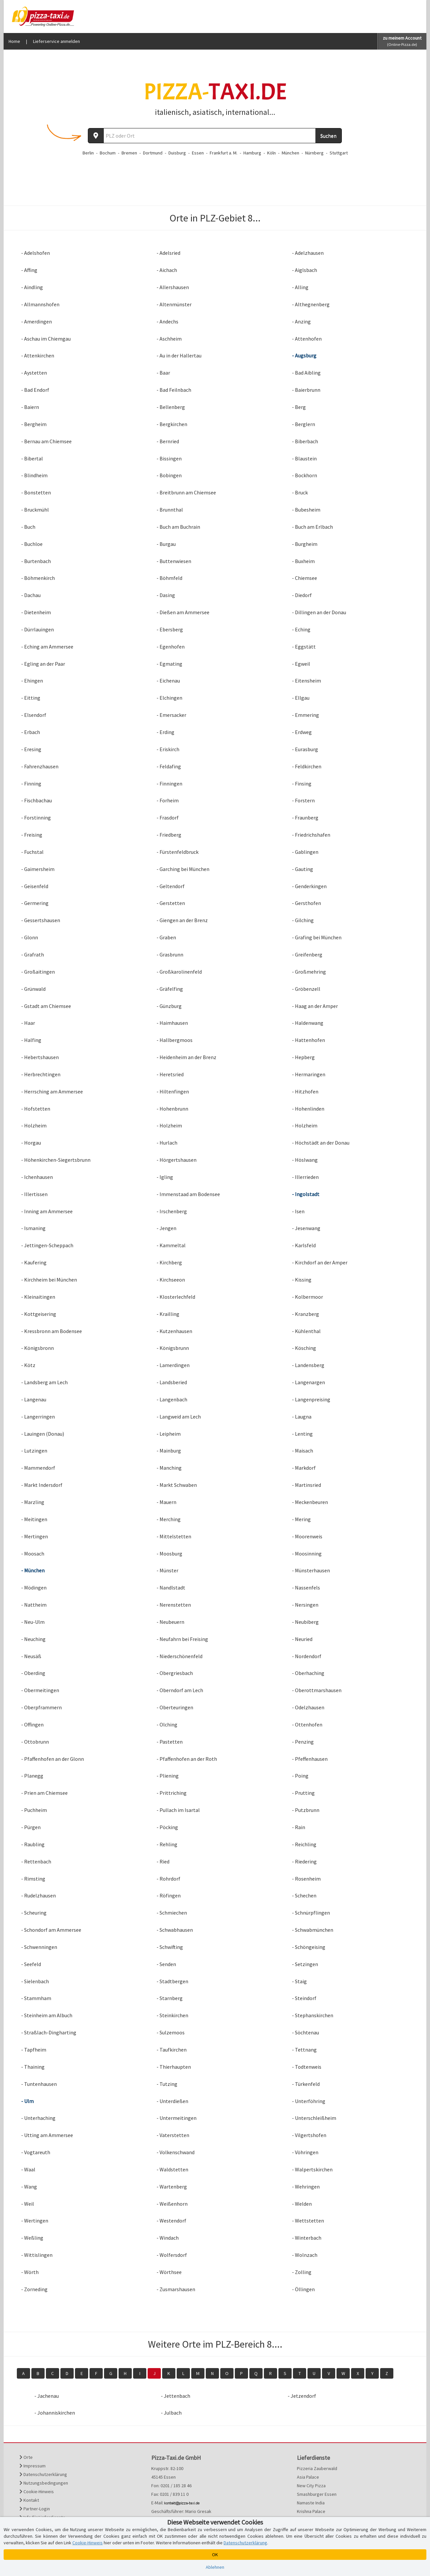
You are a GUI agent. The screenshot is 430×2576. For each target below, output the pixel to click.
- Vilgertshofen (309, 2135)
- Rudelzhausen (38, 1895)
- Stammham (36, 1998)
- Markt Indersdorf (41, 1485)
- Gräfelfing (170, 989)
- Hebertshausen (40, 1057)
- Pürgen (31, 1827)
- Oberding (33, 1673)
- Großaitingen (38, 971)
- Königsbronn (37, 1348)
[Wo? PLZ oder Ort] (209, 135)
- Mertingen (34, 1536)
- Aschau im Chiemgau (46, 338)
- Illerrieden (305, 1177)
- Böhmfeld (169, 578)
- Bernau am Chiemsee (46, 441)
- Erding (165, 732)
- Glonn (29, 937)
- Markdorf (304, 1467)
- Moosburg (169, 1553)
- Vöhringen (305, 2152)
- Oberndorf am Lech (180, 1690)
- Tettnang (304, 2049)
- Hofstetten (35, 1108)
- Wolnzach (304, 2255)
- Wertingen (34, 2220)
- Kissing (301, 1279)
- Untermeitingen (177, 2118)
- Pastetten (170, 1741)
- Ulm (27, 2101)
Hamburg (252, 153)
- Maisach (302, 1450)
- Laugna (301, 1416)
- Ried (163, 1861)
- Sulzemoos (171, 2032)
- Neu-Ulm (33, 1622)
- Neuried (302, 1639)
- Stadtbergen (172, 1981)
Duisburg (177, 153)
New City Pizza (311, 2486)
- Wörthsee (169, 2272)
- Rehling (167, 1844)
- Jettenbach (175, 2395)
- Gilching (303, 920)
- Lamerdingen (173, 1365)
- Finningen (169, 783)
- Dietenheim (36, 612)
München (290, 153)
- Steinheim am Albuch (46, 2015)
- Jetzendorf (302, 2395)
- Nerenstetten (174, 1604)
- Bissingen (169, 458)
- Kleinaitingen (38, 1296)
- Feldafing (169, 766)
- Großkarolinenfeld (179, 971)
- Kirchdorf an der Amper (319, 1262)
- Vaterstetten (173, 2135)
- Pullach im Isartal (178, 1810)
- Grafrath (32, 954)
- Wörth (30, 2272)
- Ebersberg (170, 629)
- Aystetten (34, 372)
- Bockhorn (304, 475)
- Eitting (30, 697)
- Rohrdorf (168, 1878)
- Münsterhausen (311, 1570)
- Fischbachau (36, 800)
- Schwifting (170, 1947)
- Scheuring (34, 1912)
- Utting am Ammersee (47, 2135)
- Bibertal (32, 458)
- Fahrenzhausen (39, 766)
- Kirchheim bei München (49, 1279)
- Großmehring (309, 971)
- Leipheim (169, 1433)
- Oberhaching (308, 1673)
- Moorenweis (307, 1536)
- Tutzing (167, 2084)
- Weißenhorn (172, 2203)
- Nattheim (34, 1604)
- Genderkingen (309, 886)
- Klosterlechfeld (176, 1296)
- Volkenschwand (176, 2152)
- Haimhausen (172, 1023)
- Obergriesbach (175, 1673)
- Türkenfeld (306, 2084)
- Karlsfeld (304, 1245)
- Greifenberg (307, 954)
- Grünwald (33, 989)
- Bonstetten (36, 492)
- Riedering (304, 1861)
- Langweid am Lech (179, 1416)
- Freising (31, 834)
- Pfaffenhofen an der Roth (187, 1759)
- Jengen (166, 1228)
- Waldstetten (172, 2169)
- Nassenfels (306, 1587)
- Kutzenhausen (174, 1331)
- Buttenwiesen (174, 561)
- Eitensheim (306, 680)
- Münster (167, 1570)
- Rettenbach (36, 1861)
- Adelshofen (35, 253)
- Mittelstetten (174, 1536)
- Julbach (171, 2412)
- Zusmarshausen (176, 2289)
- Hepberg (303, 1057)
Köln (271, 153)
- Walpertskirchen (312, 2169)
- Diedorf (302, 595)
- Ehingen (32, 680)
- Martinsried (306, 1485)
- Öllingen (303, 2289)
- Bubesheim (306, 509)
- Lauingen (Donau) (42, 1433)
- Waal (28, 2169)
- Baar (163, 372)
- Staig (299, 1981)
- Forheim (168, 800)
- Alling (300, 287)
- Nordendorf (306, 1656)
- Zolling (301, 2272)
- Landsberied (172, 1382)
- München (33, 1570)
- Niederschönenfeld (179, 1656)
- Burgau (166, 544)
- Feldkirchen (306, 766)
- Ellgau (300, 697)
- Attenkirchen (37, 355)
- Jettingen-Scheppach (47, 1245)
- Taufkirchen (172, 2049)
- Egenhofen (171, 646)
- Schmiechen (172, 1912)
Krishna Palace (311, 2511)
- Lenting (302, 1433)
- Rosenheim (306, 1878)
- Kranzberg (305, 1314)
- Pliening (168, 1775)
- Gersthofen (306, 903)
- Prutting (303, 1793)
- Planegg (32, 1775)
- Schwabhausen (175, 1929)
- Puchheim (34, 1810)
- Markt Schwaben (177, 1485)
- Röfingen (169, 1895)
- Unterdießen (172, 2101)
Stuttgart (339, 153)
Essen (198, 153)
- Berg (299, 407)
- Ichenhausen (37, 1177)
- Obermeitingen (40, 1690)
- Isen (298, 1211)
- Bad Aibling (306, 372)
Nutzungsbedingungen (43, 2483)
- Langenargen (308, 1382)
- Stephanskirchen (312, 2015)
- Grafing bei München (316, 937)
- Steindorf (304, 1998)
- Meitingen (34, 1519)
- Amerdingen (36, 321)
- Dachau (31, 595)
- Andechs (167, 321)
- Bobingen (169, 475)
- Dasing (166, 595)
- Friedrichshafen (311, 834)
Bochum (108, 153)
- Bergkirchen (172, 424)
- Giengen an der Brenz (182, 920)
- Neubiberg (305, 1622)
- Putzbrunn (305, 1810)
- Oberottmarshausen (316, 1690)
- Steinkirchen (172, 2015)
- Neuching (33, 1639)
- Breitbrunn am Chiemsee (186, 492)
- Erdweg (302, 732)
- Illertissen (34, 1194)
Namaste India (311, 2503)
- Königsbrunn (173, 1348)
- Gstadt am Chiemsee (46, 1006)
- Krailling (168, 1314)
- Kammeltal (171, 1245)
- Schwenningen (39, 1947)
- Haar (28, 1023)
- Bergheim (34, 424)
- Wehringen (306, 2186)
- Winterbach (306, 2237)
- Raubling (33, 1844)
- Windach (168, 2237)
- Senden (166, 1964)
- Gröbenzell (306, 989)
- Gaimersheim (37, 869)
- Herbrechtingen (40, 1074)
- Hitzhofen (305, 1091)
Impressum (32, 2466)
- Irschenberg (172, 1211)
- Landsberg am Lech (44, 1382)
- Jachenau (46, 2395)
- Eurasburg (305, 749)
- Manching (169, 1467)
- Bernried (168, 441)
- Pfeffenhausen (310, 1759)
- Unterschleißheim (314, 2118)
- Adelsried (168, 253)
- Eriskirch (168, 749)
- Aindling (32, 287)
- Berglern (303, 424)
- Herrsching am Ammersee (52, 1091)
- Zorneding (34, 2289)
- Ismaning (33, 1228)
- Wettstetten (308, 2220)
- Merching (169, 1519)
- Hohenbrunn (172, 1108)
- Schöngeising (308, 1947)
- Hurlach (167, 1142)
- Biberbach (305, 441)
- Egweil (301, 663)
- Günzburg (169, 1006)
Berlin (88, 153)
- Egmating (169, 663)
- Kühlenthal (306, 1331)
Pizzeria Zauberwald (317, 2468)
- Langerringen (38, 1416)
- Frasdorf (168, 817)
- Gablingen (305, 852)
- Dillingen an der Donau (319, 612)
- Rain (298, 1827)
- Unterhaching (38, 2118)
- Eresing (31, 749)
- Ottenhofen (307, 1724)
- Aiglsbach (304, 270)
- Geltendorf (171, 886)
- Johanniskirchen (54, 2412)
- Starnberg (170, 1998)
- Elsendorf (33, 715)
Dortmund (152, 153)
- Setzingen (305, 1964)
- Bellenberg (171, 407)
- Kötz (28, 1365)
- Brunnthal (170, 509)
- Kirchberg (169, 1262)
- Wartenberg (172, 2186)
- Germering (35, 903)
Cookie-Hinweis (36, 2491)
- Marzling (32, 1502)
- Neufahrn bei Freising (182, 1639)
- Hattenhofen (308, 1040)
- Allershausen (173, 287)
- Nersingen (305, 1604)
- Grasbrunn (170, 954)
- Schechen (304, 1895)
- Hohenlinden (308, 1108)
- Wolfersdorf (172, 2255)
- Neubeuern (170, 1622)
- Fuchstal (32, 852)
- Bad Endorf (35, 389)
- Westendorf (171, 2220)
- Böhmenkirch (38, 578)
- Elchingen (169, 697)
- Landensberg (308, 1365)
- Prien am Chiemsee (44, 1793)
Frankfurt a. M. (223, 153)
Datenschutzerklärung (43, 2474)
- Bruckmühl (35, 509)
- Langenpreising (311, 1399)
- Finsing (301, 783)
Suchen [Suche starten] (328, 135)
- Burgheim (304, 544)
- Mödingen (34, 1587)
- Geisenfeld (34, 886)
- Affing (29, 270)
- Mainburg (169, 1450)
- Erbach (30, 732)
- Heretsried (170, 1074)
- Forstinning (36, 817)
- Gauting (302, 869)
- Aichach (167, 270)
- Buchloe (32, 544)
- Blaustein (304, 458)
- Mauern (166, 1502)
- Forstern (303, 800)
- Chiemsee (304, 578)
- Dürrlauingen (37, 629)
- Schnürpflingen (311, 1912)
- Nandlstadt (171, 1587)
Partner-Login (34, 2509)
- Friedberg (169, 834)
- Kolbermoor (307, 1296)
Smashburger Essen (317, 2494)
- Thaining (33, 2066)
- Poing (300, 1775)
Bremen (129, 153)
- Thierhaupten (174, 2066)
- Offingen (32, 1724)
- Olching (167, 1724)
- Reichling (304, 1844)
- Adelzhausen (308, 253)
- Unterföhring (308, 2101)
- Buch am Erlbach (312, 526)
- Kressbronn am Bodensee (51, 1331)
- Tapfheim (33, 2049)
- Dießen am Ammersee (183, 612)
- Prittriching (172, 1793)
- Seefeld (31, 1964)
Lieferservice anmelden (56, 41)
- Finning (31, 783)
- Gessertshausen (40, 920)
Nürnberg (314, 153)
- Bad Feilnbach (174, 389)
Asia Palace (308, 2477)
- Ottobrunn (35, 1741)
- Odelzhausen (308, 1707)
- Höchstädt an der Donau (320, 1142)
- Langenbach (172, 1399)
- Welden (302, 2203)
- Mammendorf (38, 1467)
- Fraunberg (305, 817)
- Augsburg (304, 355)
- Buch (28, 526)
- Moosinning (307, 1553)
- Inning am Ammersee (47, 1211)
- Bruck (300, 492)
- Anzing (301, 321)
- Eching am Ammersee (47, 646)
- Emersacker (171, 715)
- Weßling (32, 2237)
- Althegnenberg (311, 304)
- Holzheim (34, 1125)
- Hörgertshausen (177, 1159)
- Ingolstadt (305, 1194)
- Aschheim (169, 338)
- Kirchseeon (171, 1279)
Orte (26, 2457)
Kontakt (29, 2500)
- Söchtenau (305, 2032)
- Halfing (31, 1040)
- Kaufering (34, 1262)
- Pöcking (167, 1827)
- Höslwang (305, 1159)
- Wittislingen (37, 2255)
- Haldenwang (307, 1023)
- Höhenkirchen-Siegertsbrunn (55, 1159)
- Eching (301, 629)
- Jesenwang (306, 1228)
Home (14, 41)
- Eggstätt (304, 646)
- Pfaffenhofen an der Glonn (52, 1759)
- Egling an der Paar (43, 663)
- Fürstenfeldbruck (177, 852)
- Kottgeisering (38, 1314)
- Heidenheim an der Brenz (186, 1057)
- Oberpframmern (41, 1707)
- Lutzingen (34, 1450)
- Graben (166, 937)
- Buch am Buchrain (178, 526)
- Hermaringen (308, 1074)
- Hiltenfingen (173, 1091)
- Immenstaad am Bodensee (188, 1194)
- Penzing (303, 1741)
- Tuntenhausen (39, 2084)
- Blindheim (34, 475)
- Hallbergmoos (175, 1040)
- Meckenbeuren (310, 1502)
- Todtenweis (306, 2066)
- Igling (165, 1177)
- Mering (301, 1519)
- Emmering (305, 715)
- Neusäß (31, 1656)
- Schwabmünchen (312, 1929)
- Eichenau (168, 680)
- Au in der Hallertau (179, 355)
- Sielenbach (35, 1981)
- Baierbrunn (306, 389)
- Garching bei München (183, 869)
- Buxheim (303, 561)
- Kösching (304, 1348)
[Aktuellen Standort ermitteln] (96, 135)
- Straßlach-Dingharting (48, 2032)
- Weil (27, 2203)
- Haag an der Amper (315, 1006)
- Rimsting (33, 1878)
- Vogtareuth (35, 2152)
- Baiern (30, 407)
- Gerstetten (171, 903)
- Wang (29, 2186)
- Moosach (32, 1553)
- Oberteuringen (175, 1707)
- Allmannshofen (40, 304)
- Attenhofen (307, 338)
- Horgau (31, 1142)
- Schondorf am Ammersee (51, 1929)
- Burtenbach (36, 561)
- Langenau (33, 1399)
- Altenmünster (174, 304)
